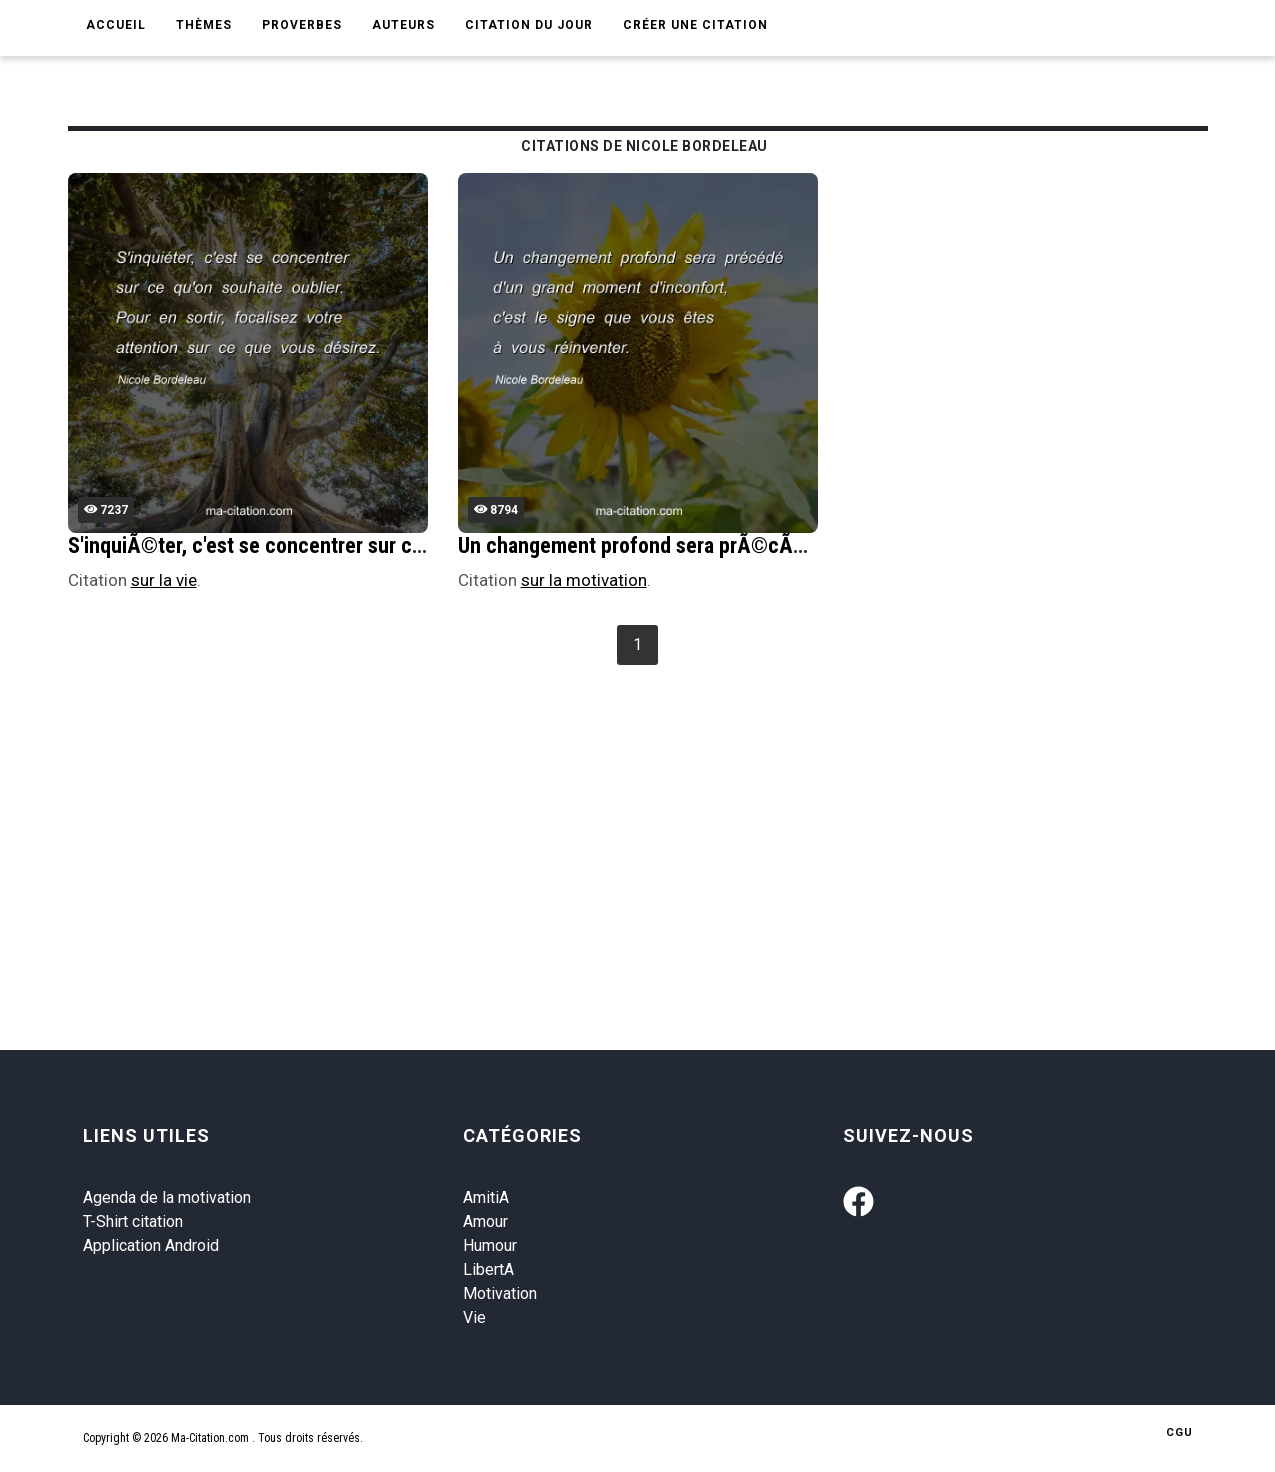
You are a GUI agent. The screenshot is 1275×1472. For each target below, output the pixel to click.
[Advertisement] (668, 821)
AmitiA (486, 1197)
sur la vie (164, 580)
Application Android (151, 1245)
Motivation (500, 1293)
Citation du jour (529, 25)
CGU (1179, 1432)
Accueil (116, 25)
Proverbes (302, 25)
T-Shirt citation (133, 1221)
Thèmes (204, 25)
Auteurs (403, 25)
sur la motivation (584, 580)
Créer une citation (695, 25)
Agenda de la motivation (167, 1197)
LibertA (488, 1269)
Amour (485, 1221)
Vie (474, 1317)
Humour (490, 1245)
